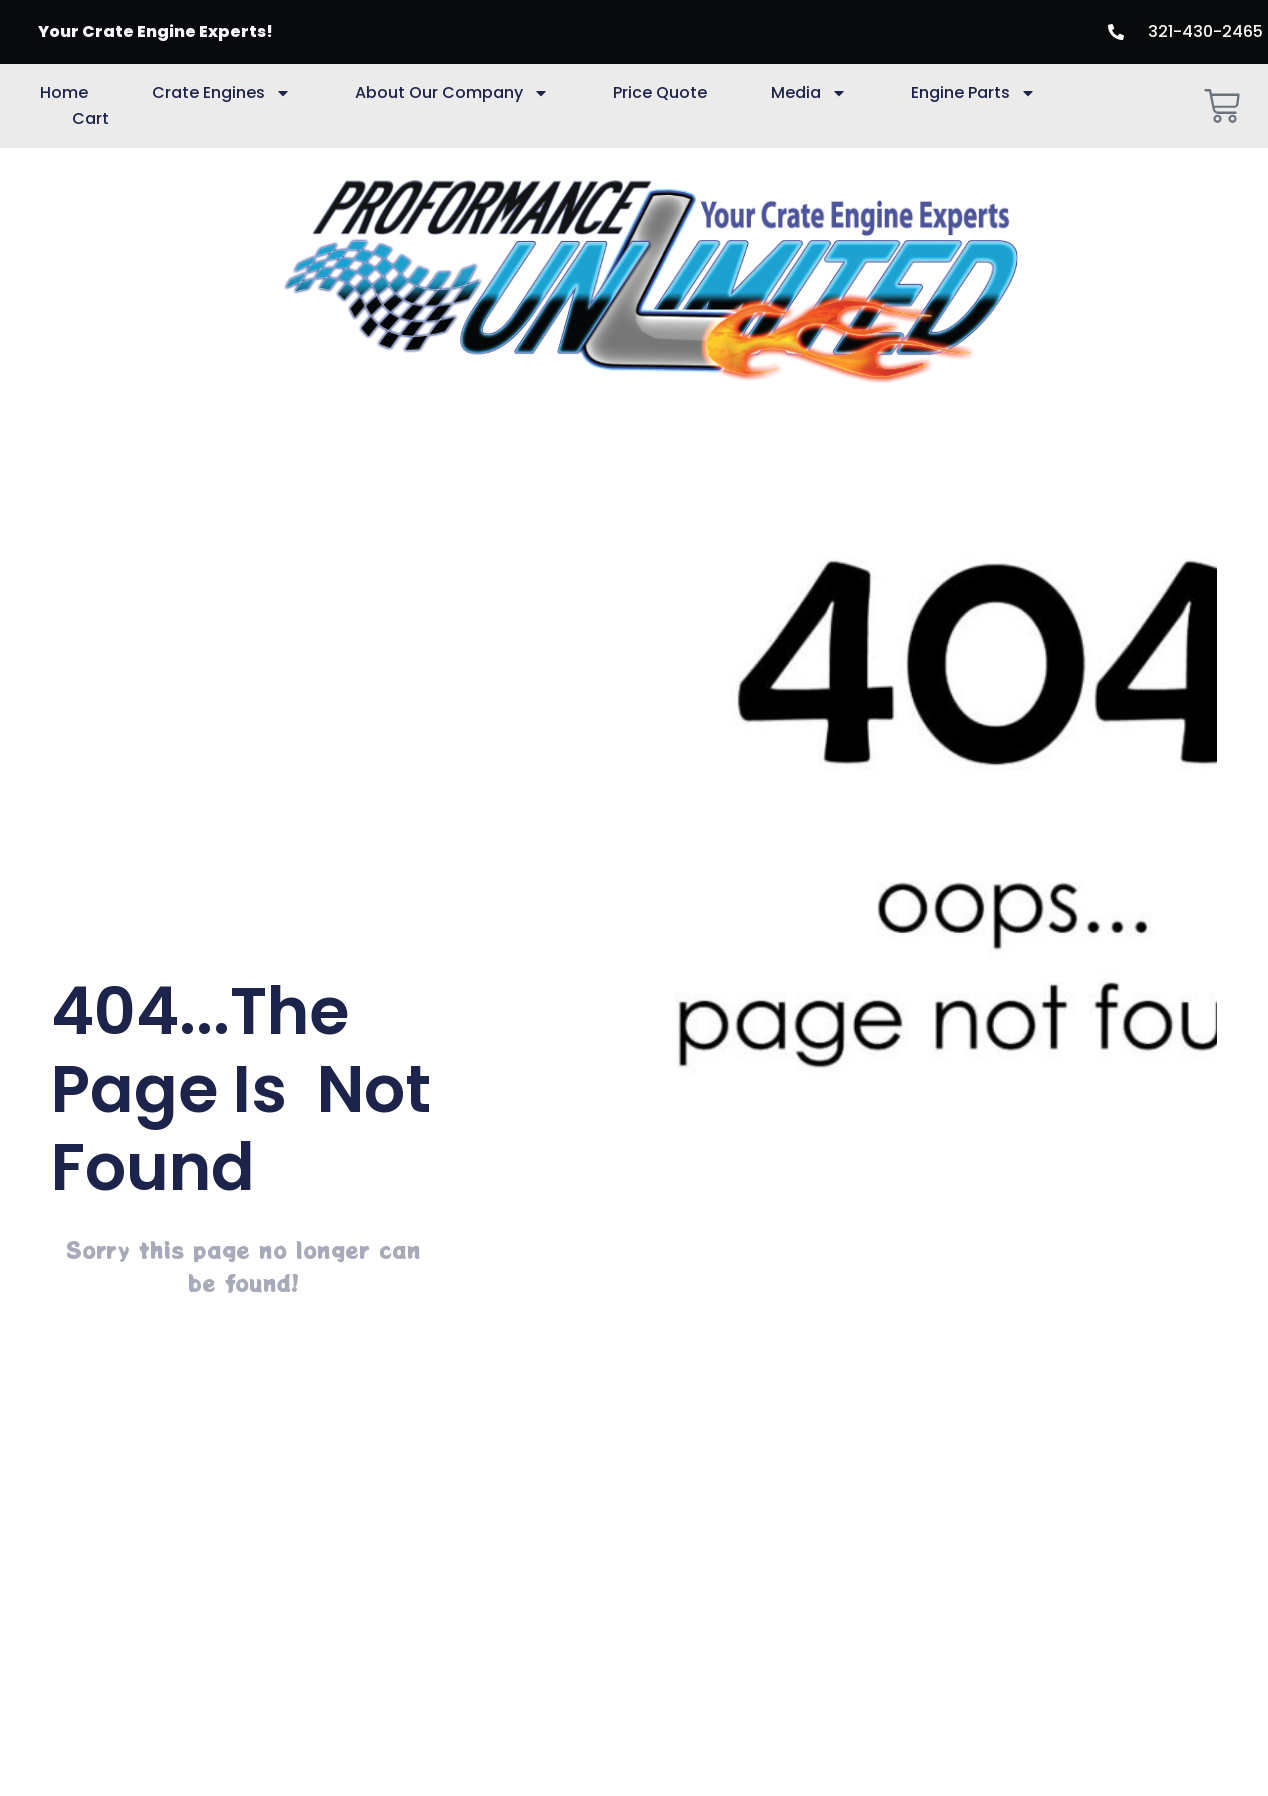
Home (64, 92)
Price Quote (660, 92)
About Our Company (452, 93)
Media (809, 93)
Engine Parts (973, 93)
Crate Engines (221, 93)
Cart (90, 118)
